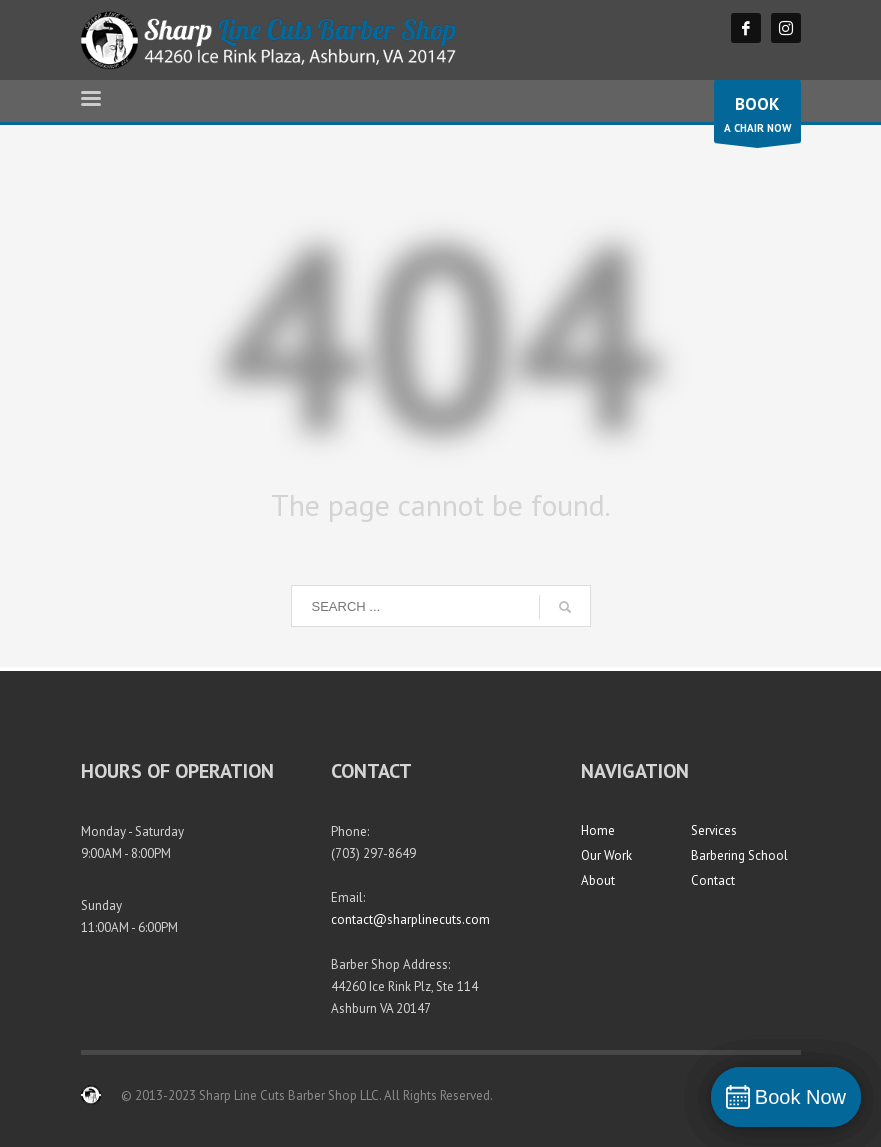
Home (598, 830)
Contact (713, 880)
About (598, 880)
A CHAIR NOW (757, 116)
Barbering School (739, 855)
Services (714, 830)
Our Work (606, 855)
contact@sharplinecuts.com (410, 919)
